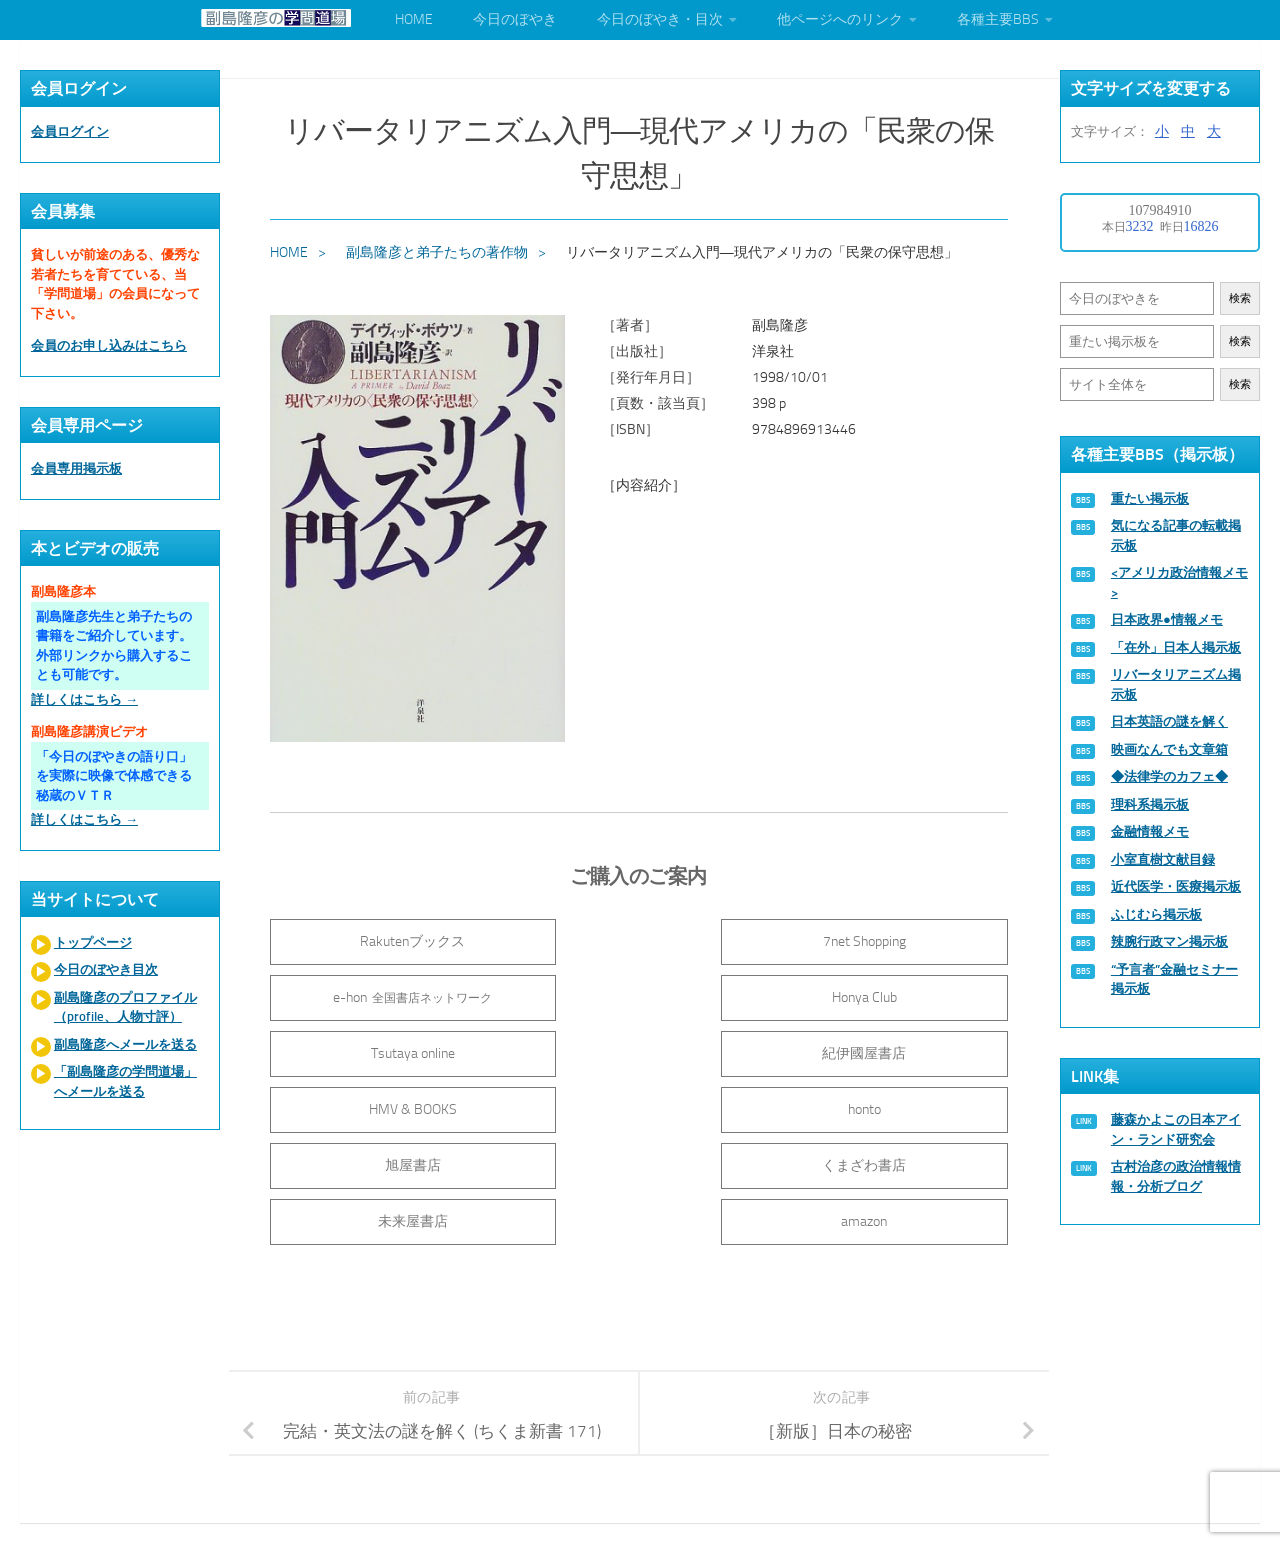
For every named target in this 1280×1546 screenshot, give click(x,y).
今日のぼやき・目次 (660, 19)
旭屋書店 (889, 1050)
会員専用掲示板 (76, 468)
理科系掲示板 (1150, 804)
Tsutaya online (640, 994)
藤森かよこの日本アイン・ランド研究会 (1176, 1129)
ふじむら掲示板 (1156, 914)
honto (640, 1050)
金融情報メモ (1150, 831)
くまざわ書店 (391, 1106)
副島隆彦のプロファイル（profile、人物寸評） (125, 1007)
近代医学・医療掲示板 (1176, 886)
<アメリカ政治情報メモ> (1179, 582)
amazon (889, 1106)
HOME (414, 19)
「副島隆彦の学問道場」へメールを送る (125, 1081)
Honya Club (390, 994)
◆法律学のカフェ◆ (1169, 776)
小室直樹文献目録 (1163, 859)
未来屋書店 (640, 1106)
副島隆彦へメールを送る (125, 1044)
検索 (1240, 298)
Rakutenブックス (390, 938)
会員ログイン (70, 131)
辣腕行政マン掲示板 (1169, 941)
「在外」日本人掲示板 (1176, 647)
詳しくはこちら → (84, 699)
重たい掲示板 (1150, 498)
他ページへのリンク (840, 19)
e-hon (889, 938)
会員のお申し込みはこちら (109, 345)
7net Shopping (640, 938)
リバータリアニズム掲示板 (1176, 684)
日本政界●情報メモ (1167, 619)
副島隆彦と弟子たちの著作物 (438, 249)
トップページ (93, 942)
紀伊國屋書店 (889, 994)
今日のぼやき (515, 19)
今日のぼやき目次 (106, 969)
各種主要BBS (998, 19)
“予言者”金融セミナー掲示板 (1174, 979)
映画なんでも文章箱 (1169, 749)
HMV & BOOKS (391, 1050)
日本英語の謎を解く (1169, 721)
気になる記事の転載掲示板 (1176, 535)
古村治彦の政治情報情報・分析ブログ (1176, 1176)
